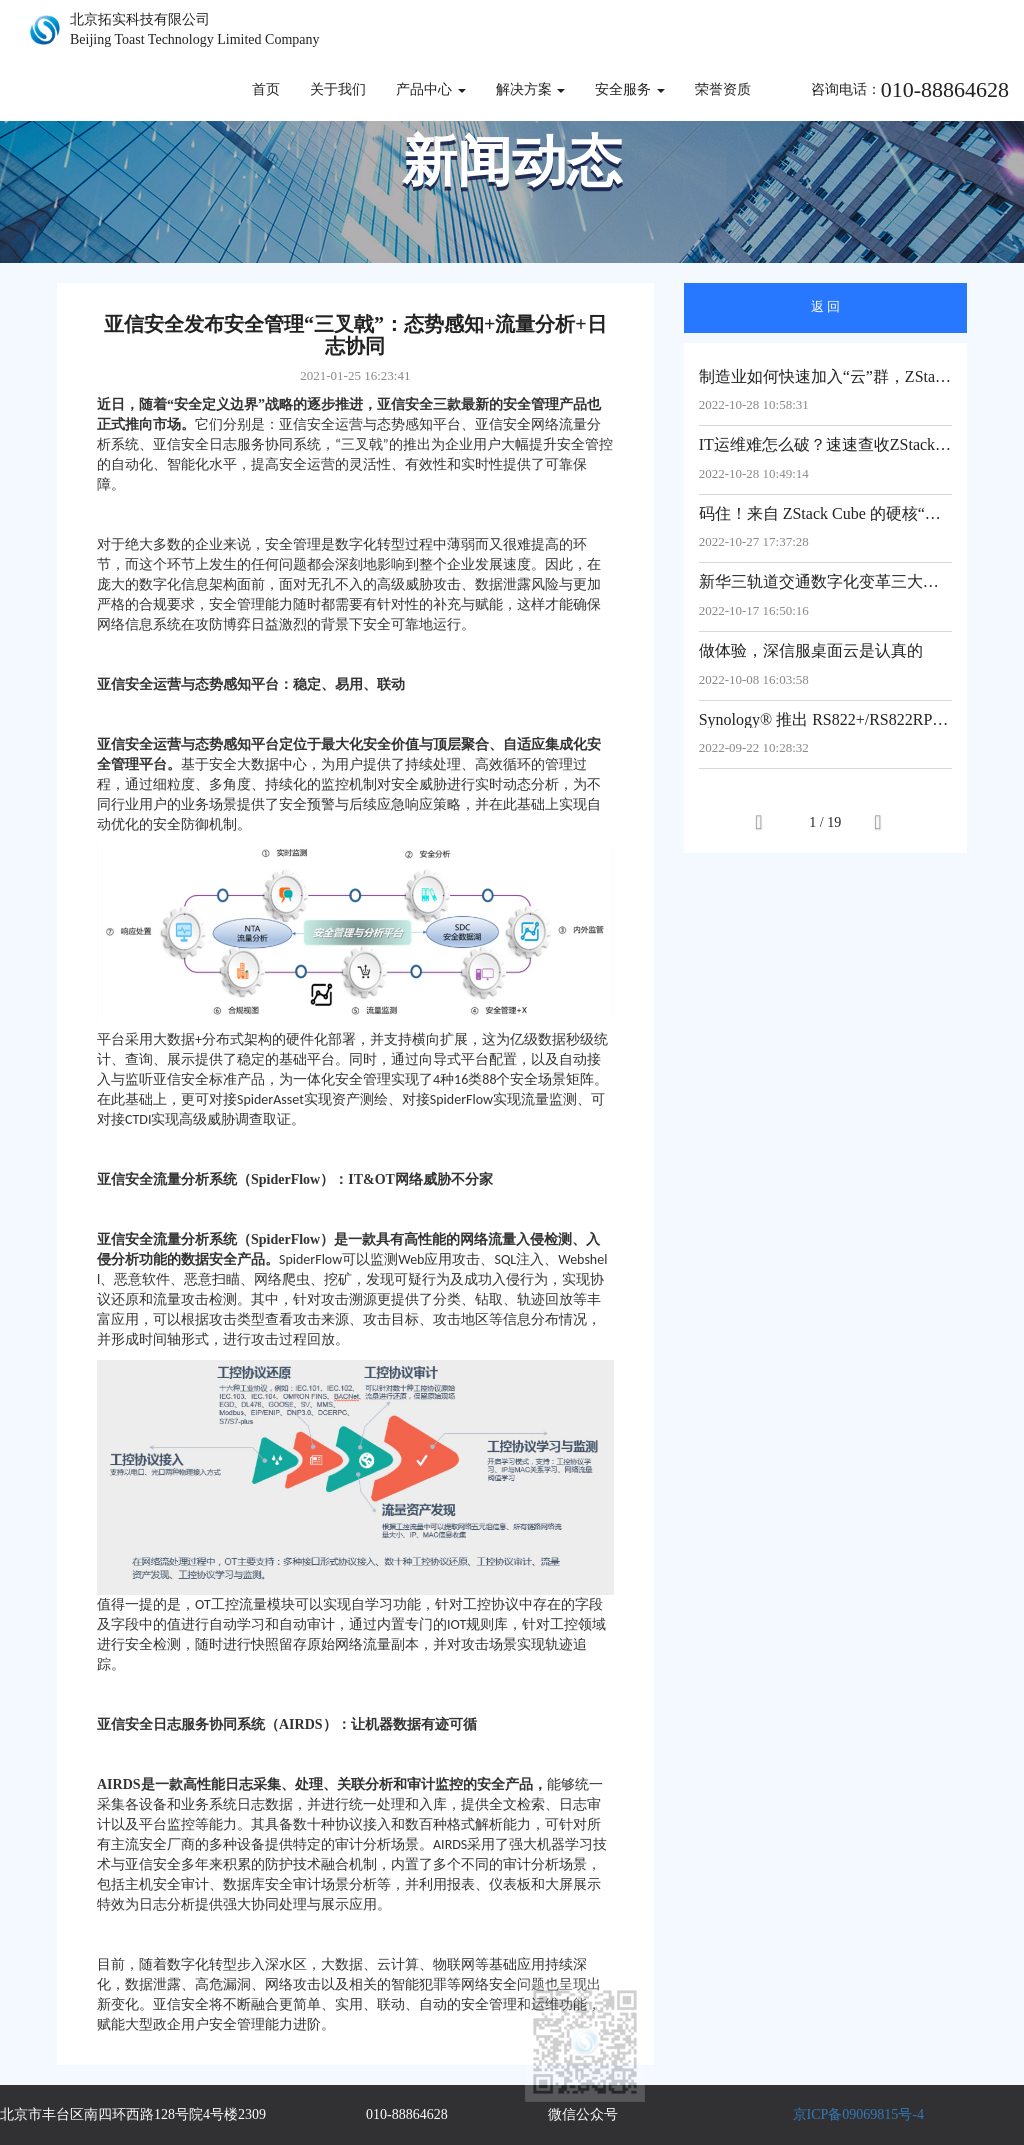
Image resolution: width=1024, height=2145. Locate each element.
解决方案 (531, 89)
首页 (266, 89)
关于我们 (338, 89)
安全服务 (630, 89)
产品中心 (431, 89)
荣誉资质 (723, 89)
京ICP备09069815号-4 (858, 2114)
